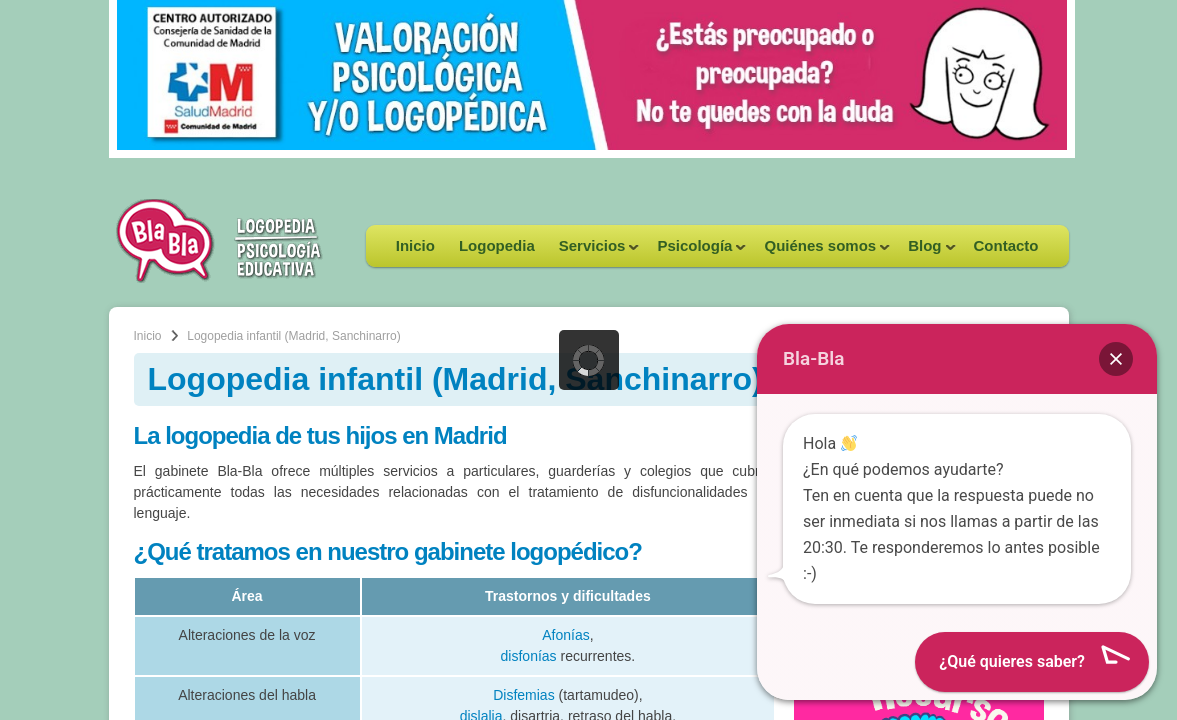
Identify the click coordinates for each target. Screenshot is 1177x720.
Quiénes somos (821, 252)
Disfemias (523, 695)
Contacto (1006, 245)
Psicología (695, 252)
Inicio (415, 245)
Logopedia (497, 245)
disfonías (529, 656)
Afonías (565, 635)
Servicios (593, 252)
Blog (925, 252)
